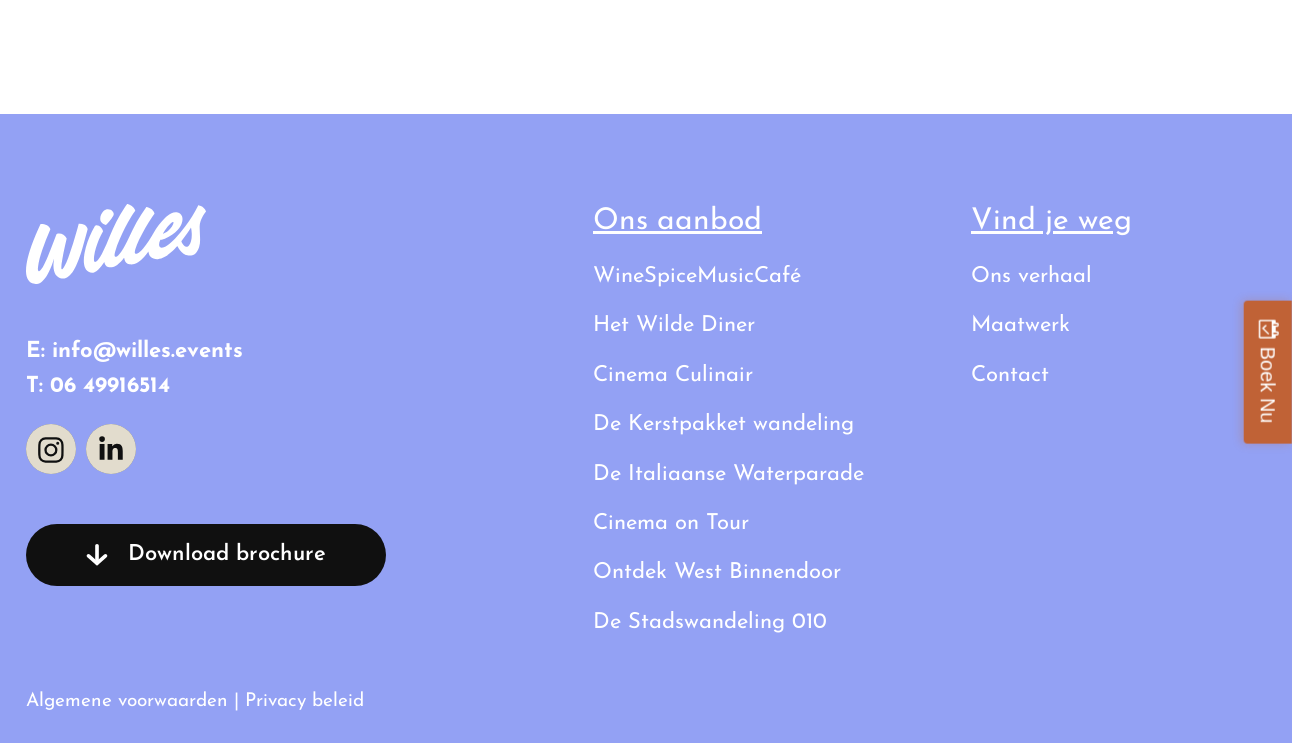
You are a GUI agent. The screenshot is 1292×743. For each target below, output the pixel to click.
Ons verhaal (1044, 44)
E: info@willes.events (134, 351)
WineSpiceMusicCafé (697, 276)
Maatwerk (1020, 325)
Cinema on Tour (671, 523)
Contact (1226, 44)
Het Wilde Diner (674, 325)
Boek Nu (1268, 384)
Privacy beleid (304, 701)
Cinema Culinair (673, 375)
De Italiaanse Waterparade (728, 474)
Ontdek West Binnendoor (717, 572)
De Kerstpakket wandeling (723, 424)
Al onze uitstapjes (812, 44)
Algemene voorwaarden (127, 701)
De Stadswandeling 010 (710, 622)
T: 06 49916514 (98, 386)
